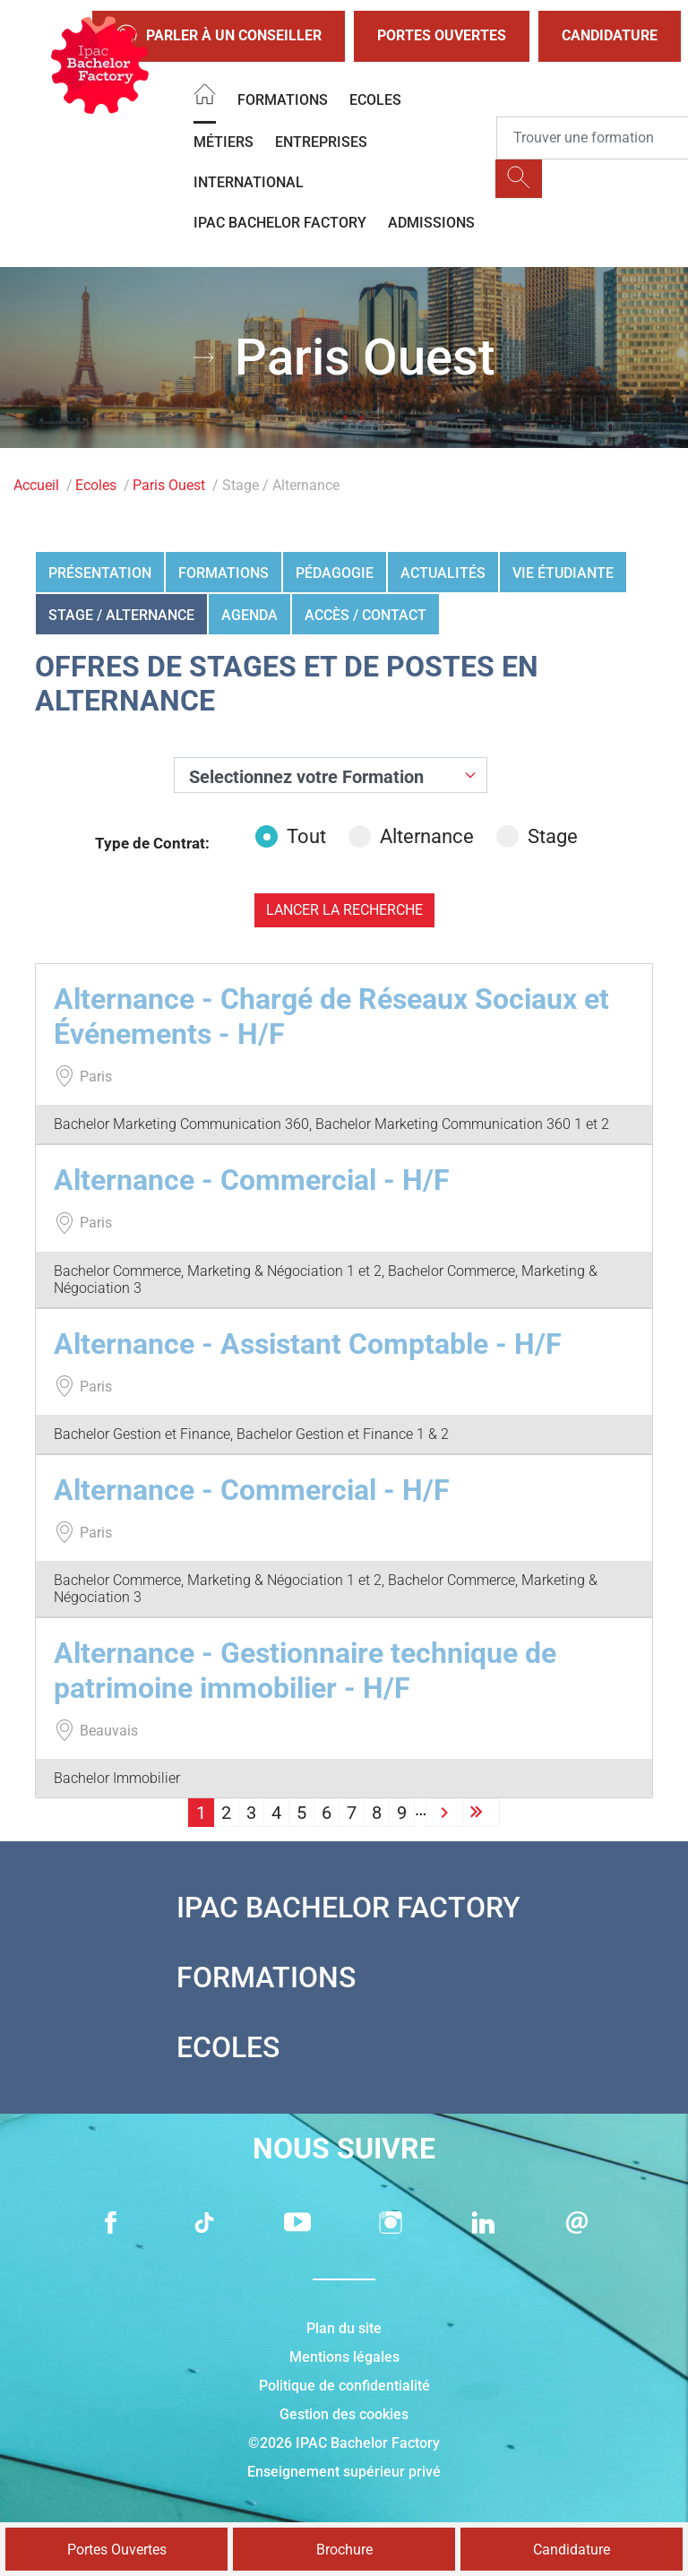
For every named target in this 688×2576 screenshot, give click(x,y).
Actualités (443, 573)
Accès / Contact (365, 615)
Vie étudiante (563, 573)
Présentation (99, 573)
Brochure (344, 2549)
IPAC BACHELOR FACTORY (280, 222)
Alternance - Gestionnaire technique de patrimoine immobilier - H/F (305, 1670)
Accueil (36, 485)
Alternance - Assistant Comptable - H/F (308, 1344)
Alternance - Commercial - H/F (252, 1180)
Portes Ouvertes (441, 35)
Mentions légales (344, 2356)
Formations (282, 99)
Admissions (431, 222)
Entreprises (321, 142)
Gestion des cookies (344, 2414)
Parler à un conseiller (219, 36)
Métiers (224, 142)
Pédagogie (335, 573)
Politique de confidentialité (344, 2385)
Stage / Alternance (121, 615)
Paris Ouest (169, 485)
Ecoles (375, 99)
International (249, 182)
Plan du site (344, 2328)
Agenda (249, 615)
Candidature (610, 35)
